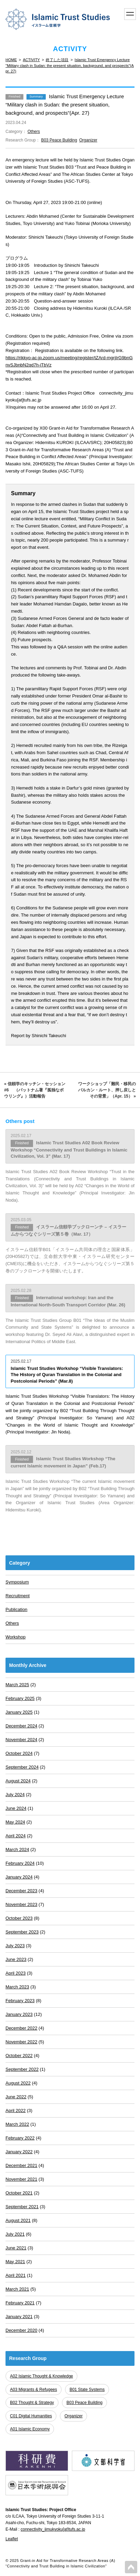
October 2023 (19, 1918)
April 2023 (16, 1973)
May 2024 (15, 1822)
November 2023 (21, 1904)
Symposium (17, 1582)
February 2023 (20, 2000)
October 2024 (19, 1753)
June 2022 (16, 2096)
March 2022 (17, 2124)
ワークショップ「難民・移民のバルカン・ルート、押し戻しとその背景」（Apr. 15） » (107, 1090)
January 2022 (19, 2151)
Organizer (88, 140)
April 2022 (16, 2110)
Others (34, 131)
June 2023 (16, 1959)
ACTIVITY (31, 60)
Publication (17, 1609)
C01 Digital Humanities (31, 2416)
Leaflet (12, 2539)
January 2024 (19, 1877)
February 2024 (20, 1863)
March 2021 (17, 2289)
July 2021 (15, 2234)
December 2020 (21, 2330)
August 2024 (18, 1780)
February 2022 (20, 2138)
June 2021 (16, 2247)
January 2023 (19, 2014)
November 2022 (21, 2041)
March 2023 (17, 1986)
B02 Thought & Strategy (32, 2402)
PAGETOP (131, 2567)
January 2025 (19, 1712)
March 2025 (17, 1684)
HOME (11, 60)
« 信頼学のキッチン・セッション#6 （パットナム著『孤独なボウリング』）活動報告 (34, 1090)
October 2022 (19, 2055)
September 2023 (22, 1931)
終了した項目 (57, 60)
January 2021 (19, 2316)
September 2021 (22, 2206)
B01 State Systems (87, 2389)
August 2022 (18, 2083)
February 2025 (20, 1698)
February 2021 (20, 2302)
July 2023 (15, 1945)
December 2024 (21, 1725)
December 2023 (21, 1890)
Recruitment (18, 1595)
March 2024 (17, 1849)
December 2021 (21, 2165)
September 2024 (22, 1767)
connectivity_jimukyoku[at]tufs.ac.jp (53, 2529)
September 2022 (22, 2069)
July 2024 (15, 1794)
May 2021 (15, 2261)
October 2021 (19, 2192)
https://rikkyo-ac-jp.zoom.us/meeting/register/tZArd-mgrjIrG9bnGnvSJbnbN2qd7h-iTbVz (69, 361)
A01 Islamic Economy (30, 2429)
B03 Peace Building (59, 140)
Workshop (15, 1636)
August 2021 (18, 2220)
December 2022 (21, 2028)
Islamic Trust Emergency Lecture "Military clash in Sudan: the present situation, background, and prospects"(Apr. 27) (70, 65)
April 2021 (16, 2275)
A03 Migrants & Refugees (33, 2389)
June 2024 (16, 1808)
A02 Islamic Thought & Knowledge (41, 2376)
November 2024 (21, 1739)
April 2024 (16, 1835)
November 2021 (21, 2179)
